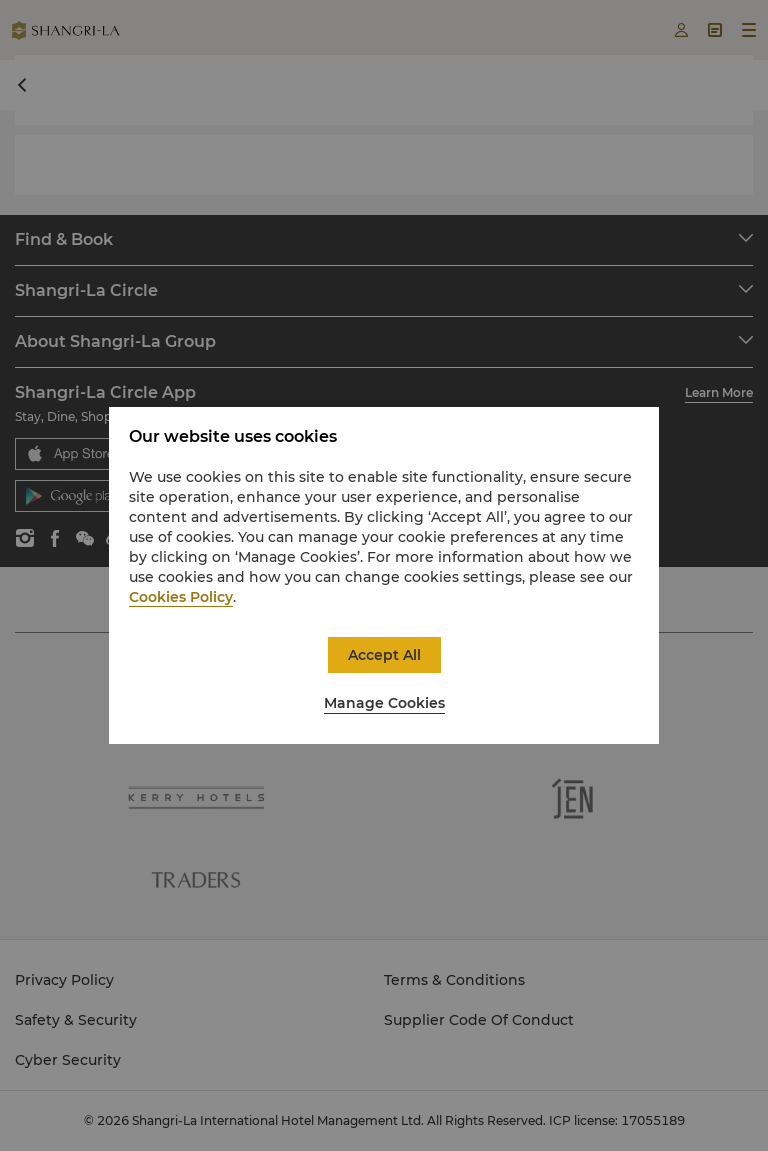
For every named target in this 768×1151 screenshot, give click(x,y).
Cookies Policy (181, 597)
